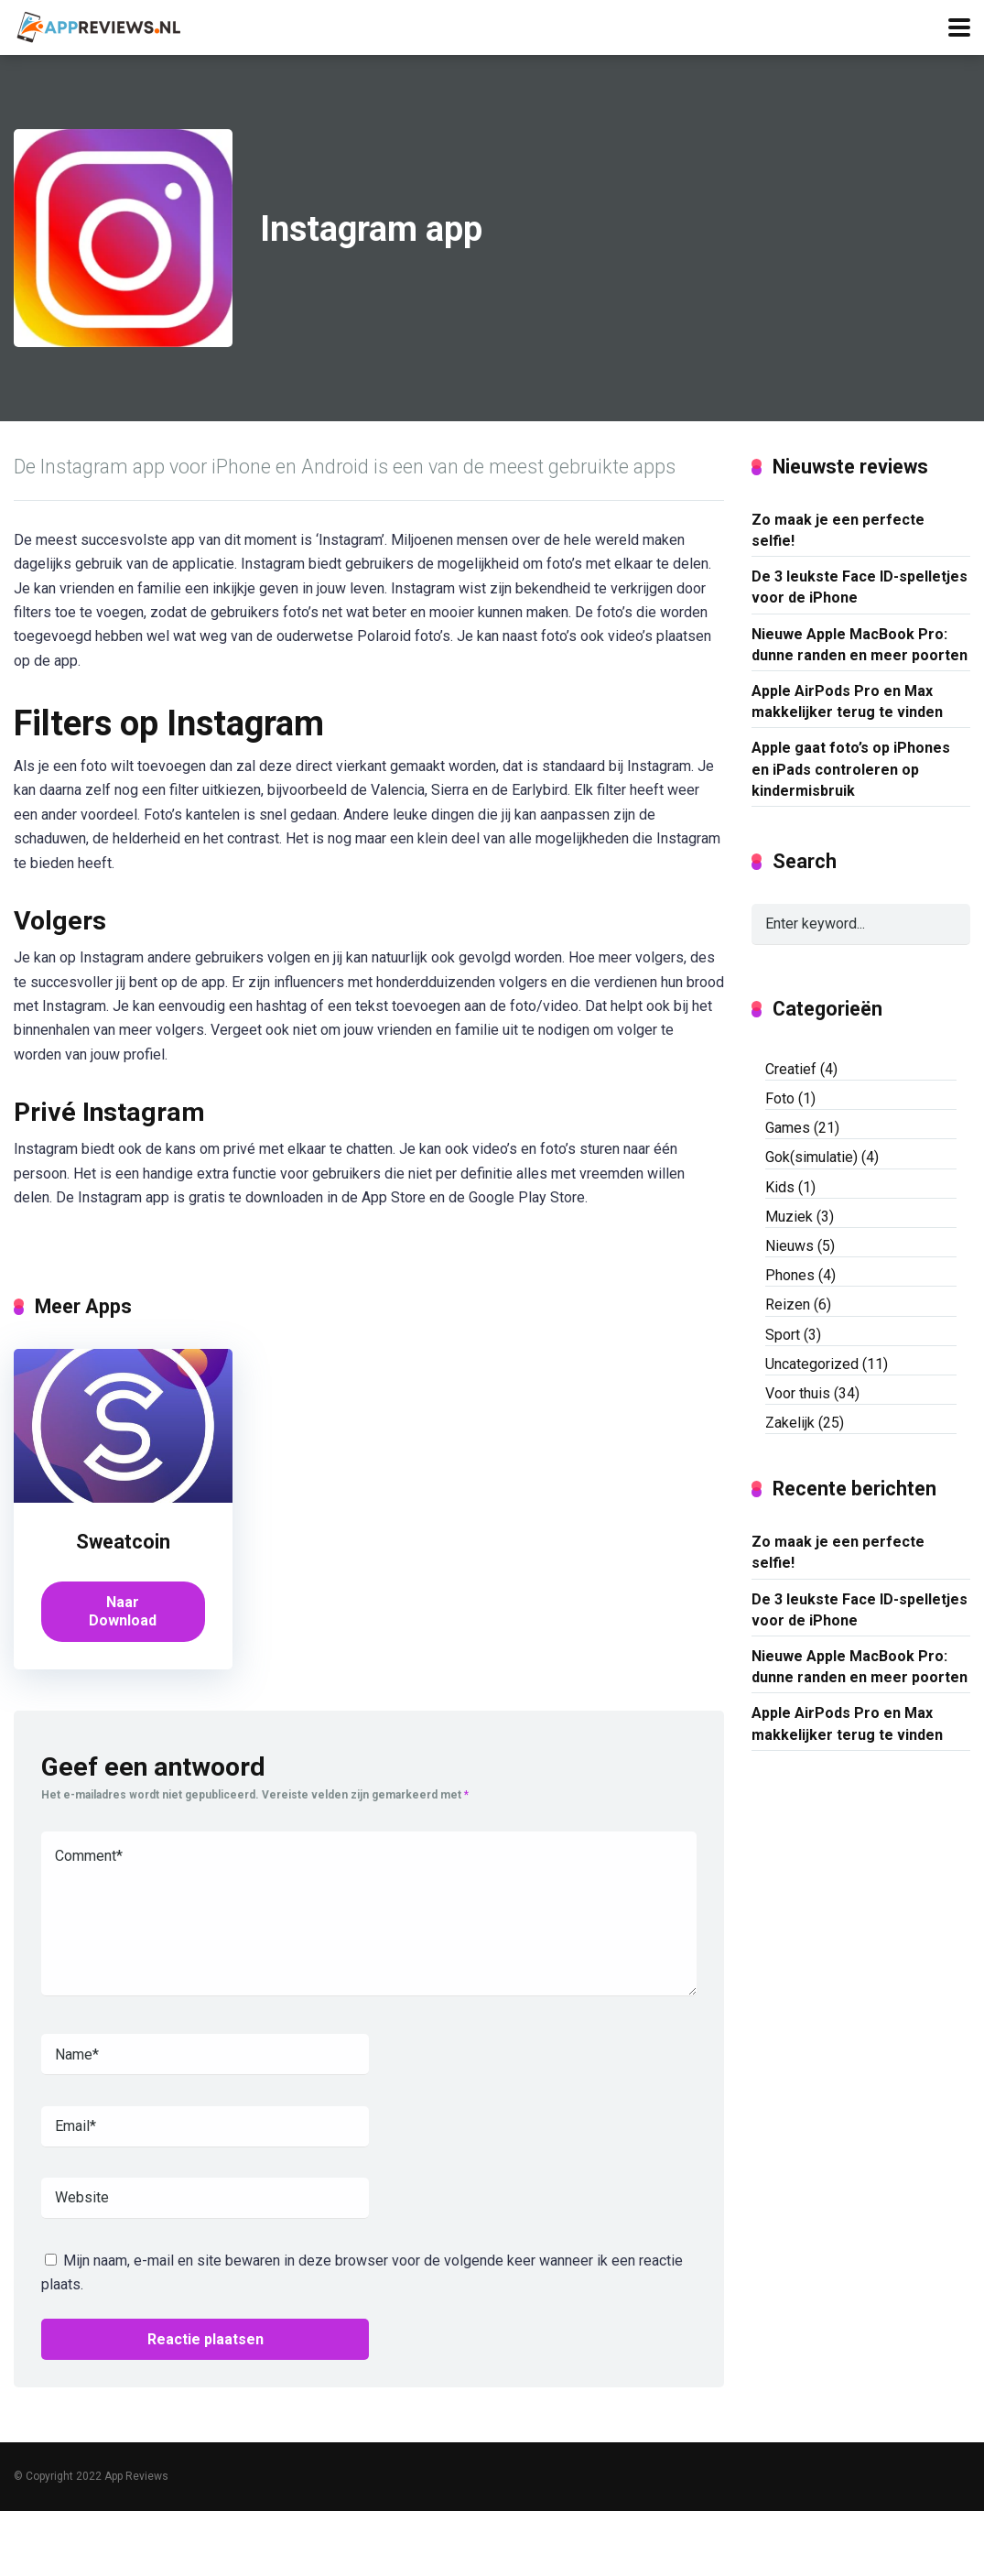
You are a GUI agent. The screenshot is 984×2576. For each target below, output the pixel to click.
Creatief (790, 1069)
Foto (780, 1098)
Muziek (789, 1216)
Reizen (787, 1304)
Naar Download (123, 1611)
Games (787, 1127)
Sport (782, 1334)
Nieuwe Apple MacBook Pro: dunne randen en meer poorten (860, 644)
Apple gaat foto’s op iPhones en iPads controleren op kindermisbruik (851, 769)
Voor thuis (797, 1393)
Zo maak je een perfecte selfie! (838, 530)
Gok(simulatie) (811, 1157)
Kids (780, 1187)
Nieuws (789, 1246)
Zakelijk (790, 1422)
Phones (790, 1275)
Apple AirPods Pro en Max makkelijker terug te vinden (847, 701)
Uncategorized (812, 1364)
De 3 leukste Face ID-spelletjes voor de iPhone (860, 587)
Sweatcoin (123, 1541)
